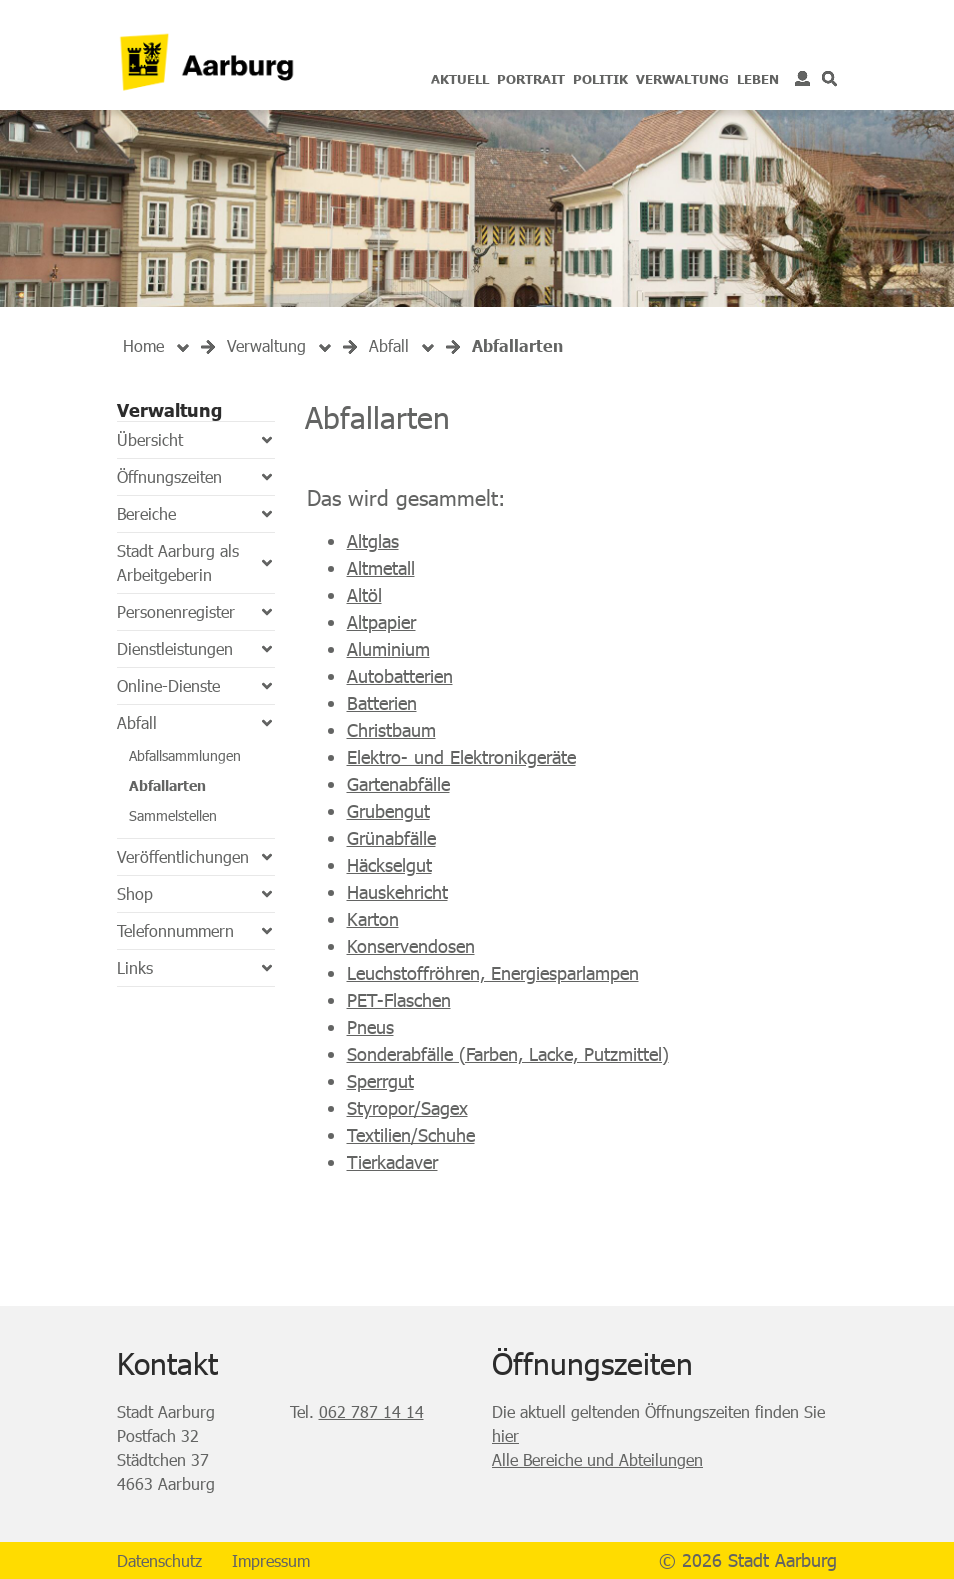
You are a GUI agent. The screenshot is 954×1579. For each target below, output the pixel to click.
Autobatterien (400, 676)
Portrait (531, 79)
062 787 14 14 (371, 1411)
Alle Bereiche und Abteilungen (597, 1459)
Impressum (271, 1560)
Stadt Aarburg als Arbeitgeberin (178, 562)
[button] (266, 345)
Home (143, 345)
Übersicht (150, 439)
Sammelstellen (173, 815)
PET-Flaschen (399, 1000)
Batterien (382, 703)
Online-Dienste (168, 685)
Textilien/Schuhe (411, 1135)
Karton (373, 919)
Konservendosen (411, 946)
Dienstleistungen (175, 648)
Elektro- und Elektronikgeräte (461, 757)
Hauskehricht (397, 892)
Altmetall (381, 568)
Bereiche (146, 513)
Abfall (137, 722)
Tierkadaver (392, 1162)
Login (802, 78)
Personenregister (176, 611)
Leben (758, 79)
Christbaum (391, 730)
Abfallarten (167, 785)
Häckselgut (389, 865)
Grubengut (388, 811)
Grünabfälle (391, 838)
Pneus (370, 1027)
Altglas (373, 541)
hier (505, 1435)
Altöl (364, 595)
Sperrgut (380, 1081)
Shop (135, 893)
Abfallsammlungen (185, 755)
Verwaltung (682, 79)
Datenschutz (159, 1560)
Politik (600, 79)
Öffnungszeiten (169, 476)
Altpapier (381, 622)
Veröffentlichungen (183, 856)
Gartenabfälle (398, 784)
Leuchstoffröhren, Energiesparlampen (493, 973)
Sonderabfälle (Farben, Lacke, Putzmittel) (508, 1054)
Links (135, 967)
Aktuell (460, 79)
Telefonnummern (175, 930)
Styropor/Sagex (407, 1108)
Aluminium (388, 649)
